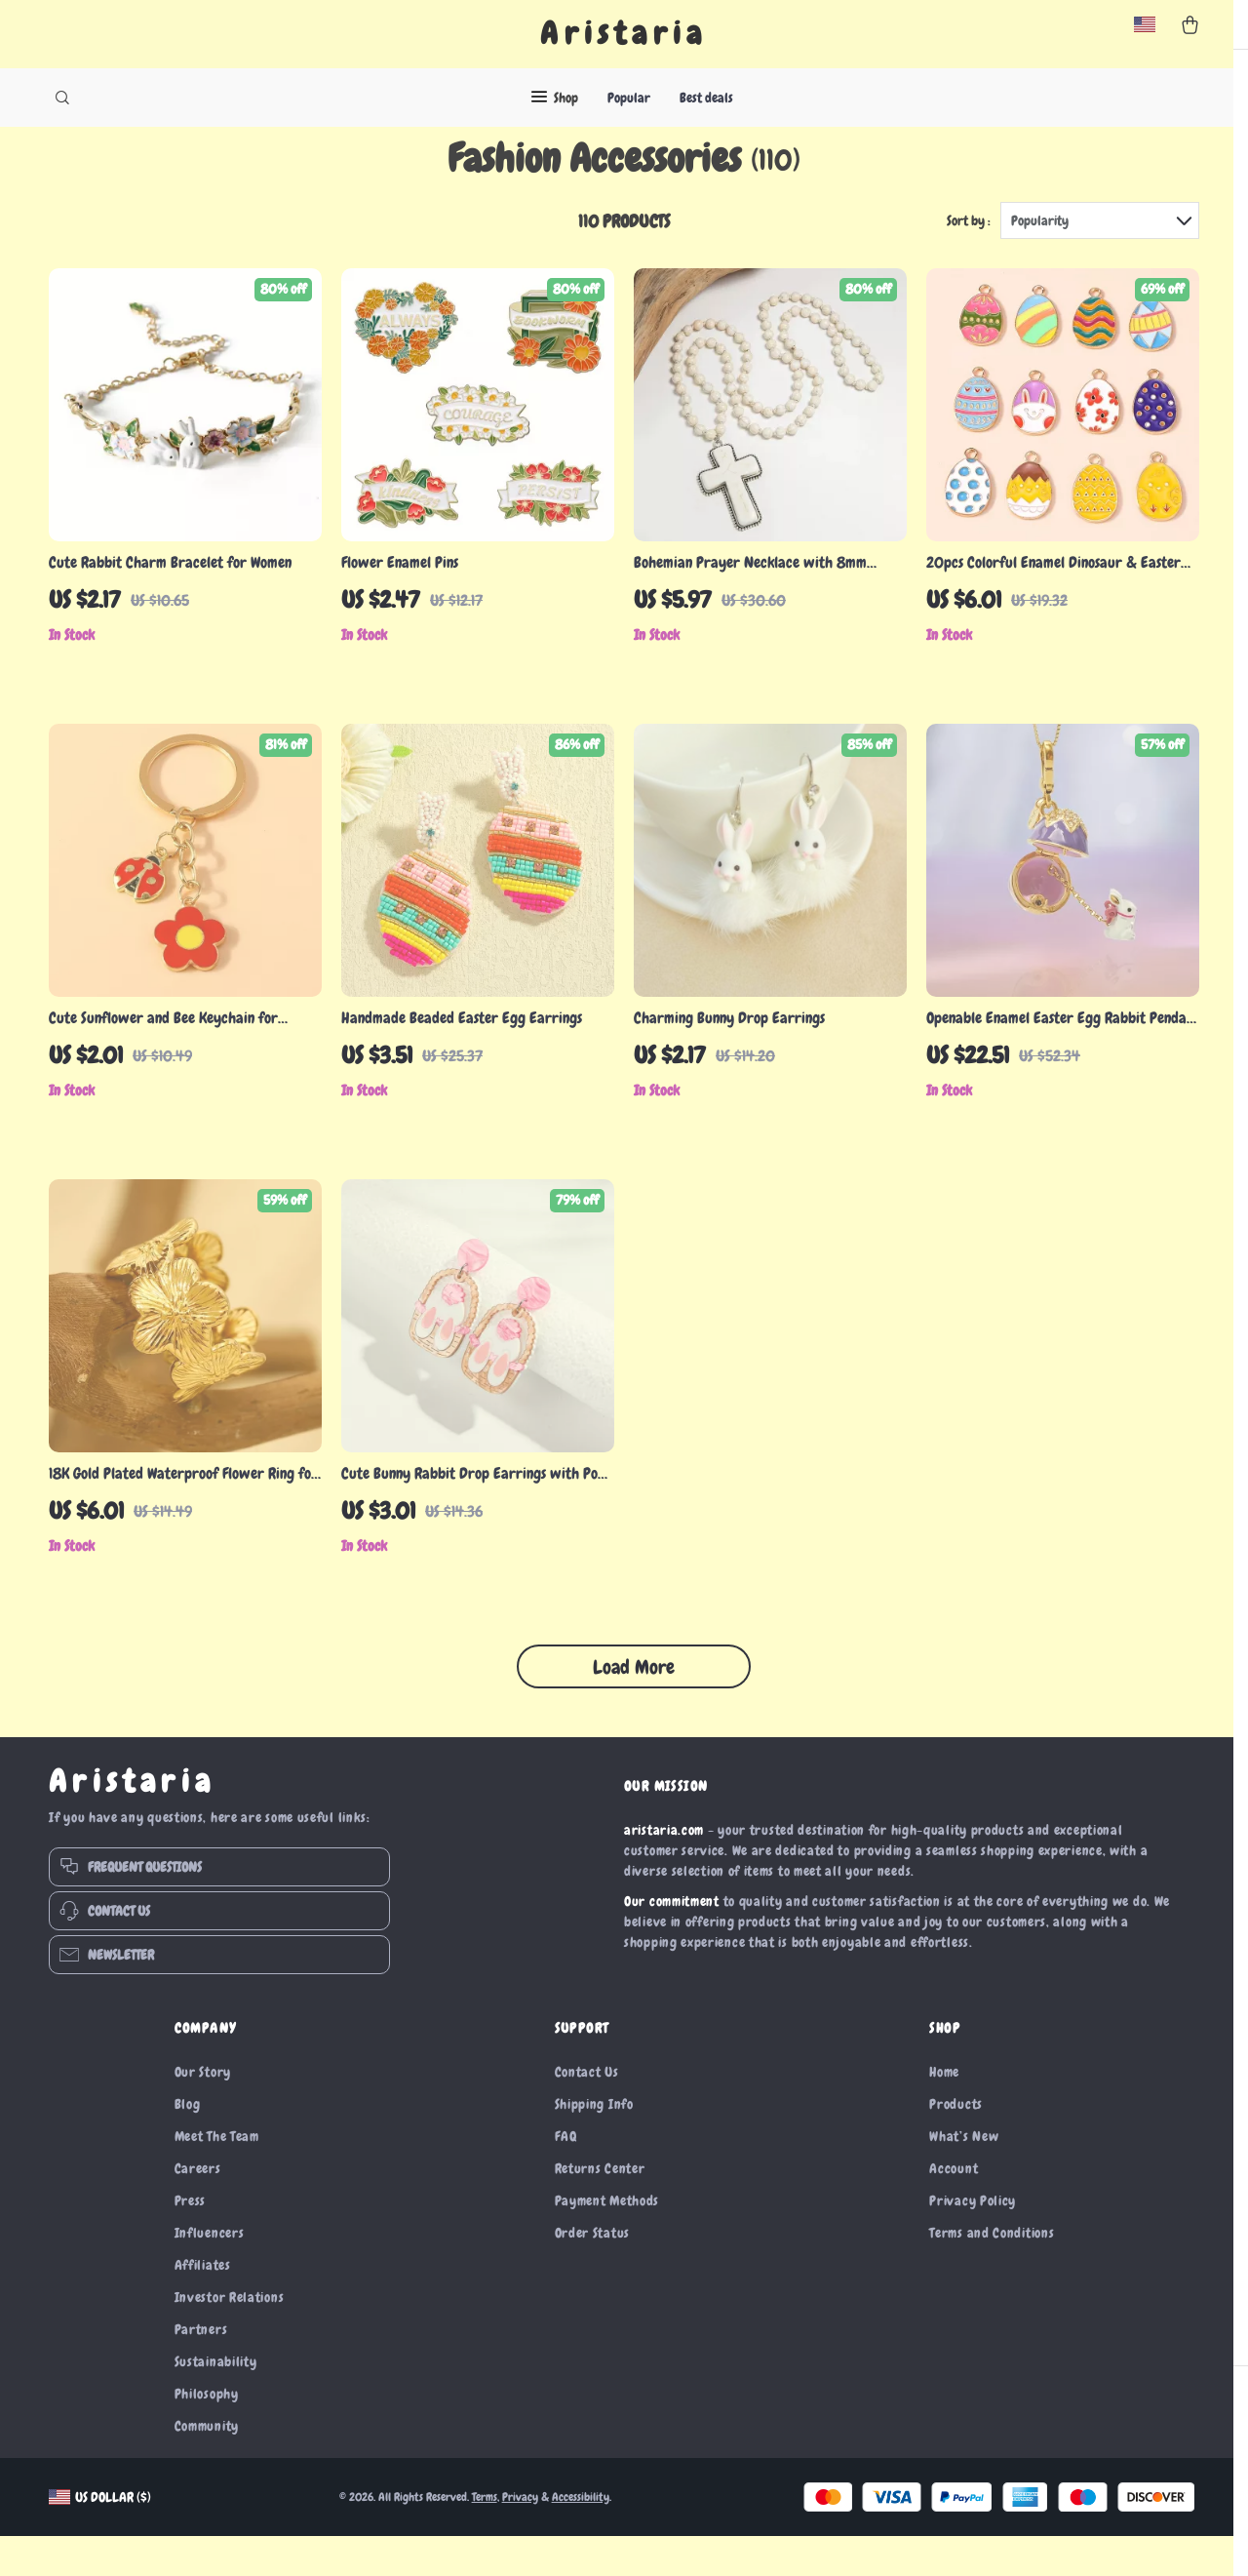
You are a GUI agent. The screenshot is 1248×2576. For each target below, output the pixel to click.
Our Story (203, 2111)
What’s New (963, 2176)
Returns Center (600, 2208)
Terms (484, 2537)
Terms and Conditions (991, 2272)
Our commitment (672, 1941)
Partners (201, 2369)
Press (191, 2240)
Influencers (210, 2272)
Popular (628, 97)
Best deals (706, 97)
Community (207, 2466)
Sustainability (216, 2401)
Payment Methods (607, 2240)
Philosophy (207, 2433)
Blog (188, 2144)
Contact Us (587, 2111)
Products (956, 2144)
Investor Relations (230, 2337)
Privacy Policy (972, 2240)
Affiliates (203, 2305)
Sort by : (969, 260)
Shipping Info (594, 2144)
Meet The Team (217, 2176)
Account (953, 2208)
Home (944, 2111)
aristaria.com (664, 1870)
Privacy (520, 2537)
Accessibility (580, 2537)
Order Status (592, 2272)
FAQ (566, 2176)
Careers (198, 2208)
